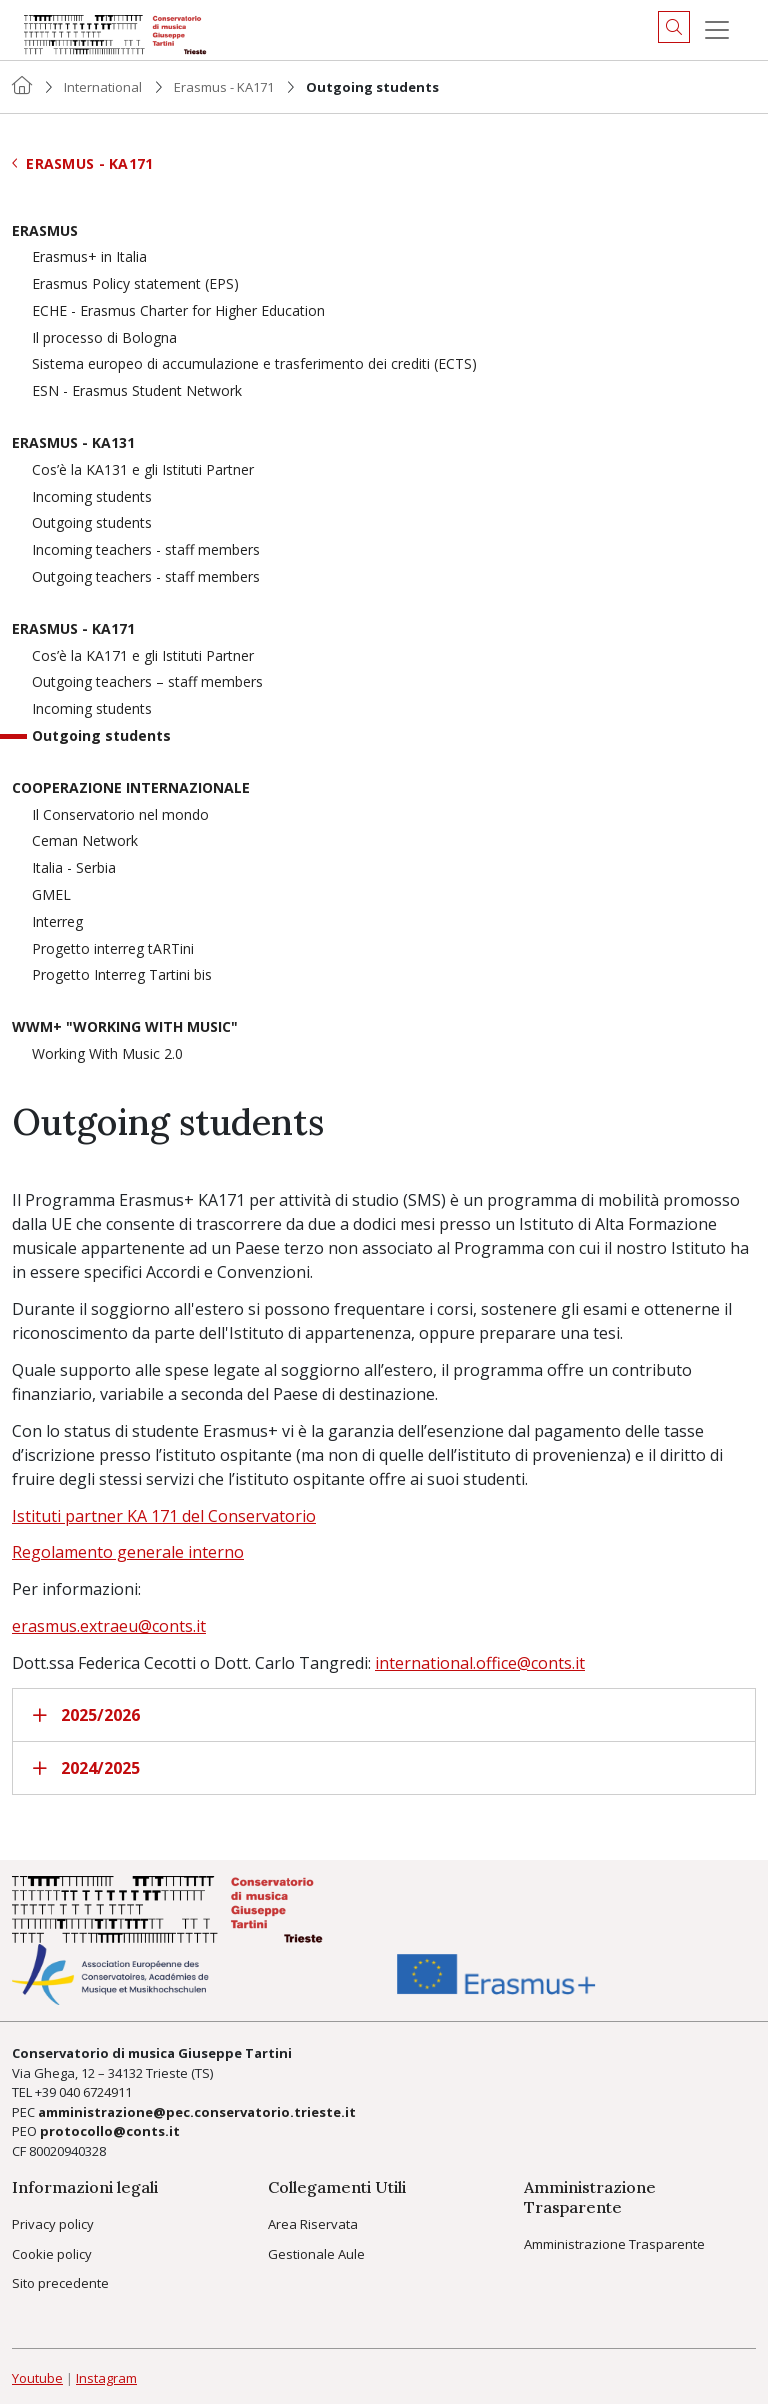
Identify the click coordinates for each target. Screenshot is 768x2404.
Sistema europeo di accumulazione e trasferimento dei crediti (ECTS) (254, 364)
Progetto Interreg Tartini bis (122, 975)
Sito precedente (60, 2283)
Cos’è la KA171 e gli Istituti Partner (143, 656)
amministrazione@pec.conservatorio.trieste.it (197, 2112)
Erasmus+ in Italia (89, 257)
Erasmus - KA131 (73, 443)
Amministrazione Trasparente (614, 2244)
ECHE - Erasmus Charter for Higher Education (178, 311)
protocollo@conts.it (110, 2131)
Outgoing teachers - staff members (146, 577)
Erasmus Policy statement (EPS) (135, 284)
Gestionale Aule (316, 2254)
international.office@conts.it (480, 1663)
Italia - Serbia (74, 868)
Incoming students (92, 497)
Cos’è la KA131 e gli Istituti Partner (143, 470)
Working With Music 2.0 (107, 1054)
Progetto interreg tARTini (113, 949)
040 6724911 (95, 2092)
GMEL (51, 895)
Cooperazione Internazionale (131, 788)
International (103, 87)
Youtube (37, 2378)
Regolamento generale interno (128, 1552)
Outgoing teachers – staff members (147, 682)
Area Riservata (313, 2224)
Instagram (106, 2378)
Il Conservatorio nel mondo (120, 815)
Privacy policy (53, 2224)
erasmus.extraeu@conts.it (109, 1626)
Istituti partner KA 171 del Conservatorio (164, 1516)
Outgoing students (92, 523)
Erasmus (45, 231)
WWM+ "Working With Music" (125, 1027)
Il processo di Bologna (104, 338)
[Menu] (717, 30)
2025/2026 (86, 1715)
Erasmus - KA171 (224, 87)
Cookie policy (52, 2254)
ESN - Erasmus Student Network (137, 391)
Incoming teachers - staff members (146, 550)
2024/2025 (86, 1768)
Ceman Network (85, 841)
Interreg (57, 922)
